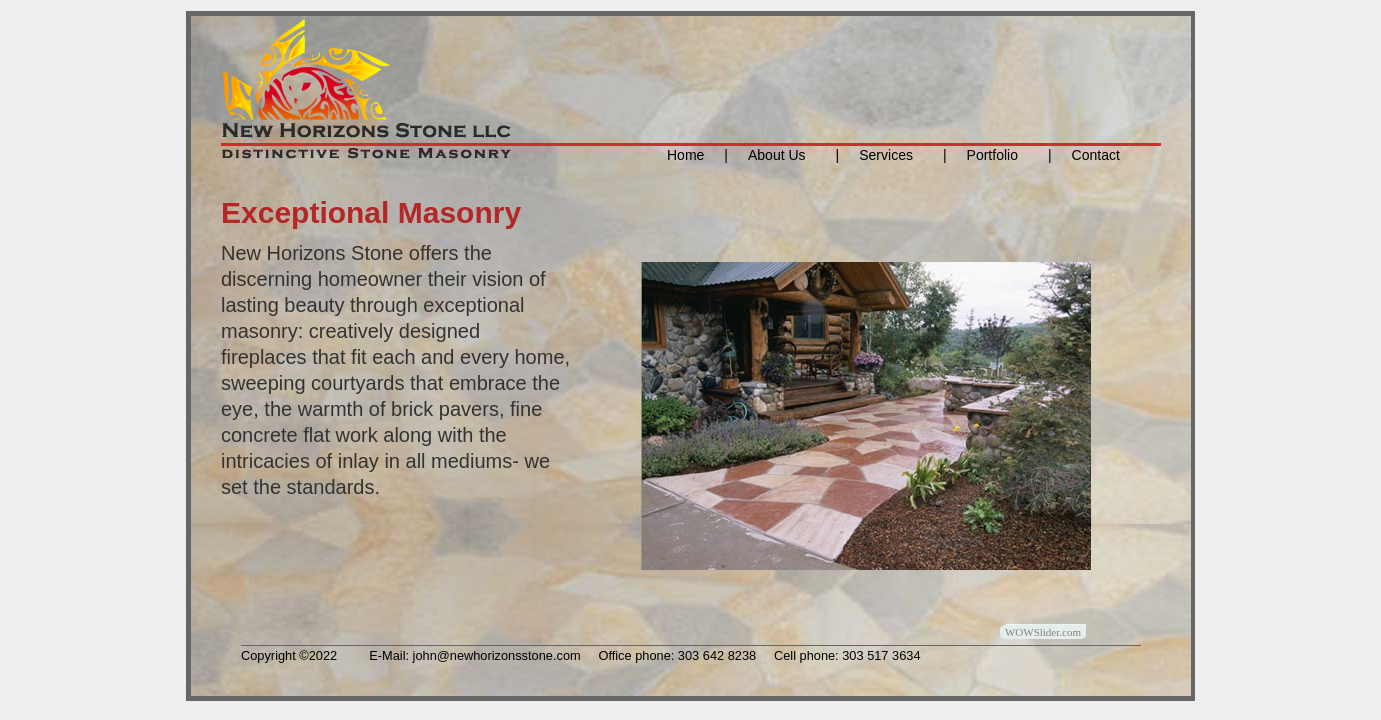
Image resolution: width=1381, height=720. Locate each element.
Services (886, 155)
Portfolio (987, 155)
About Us (777, 155)
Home (685, 155)
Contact (1096, 155)
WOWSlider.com (1043, 632)
